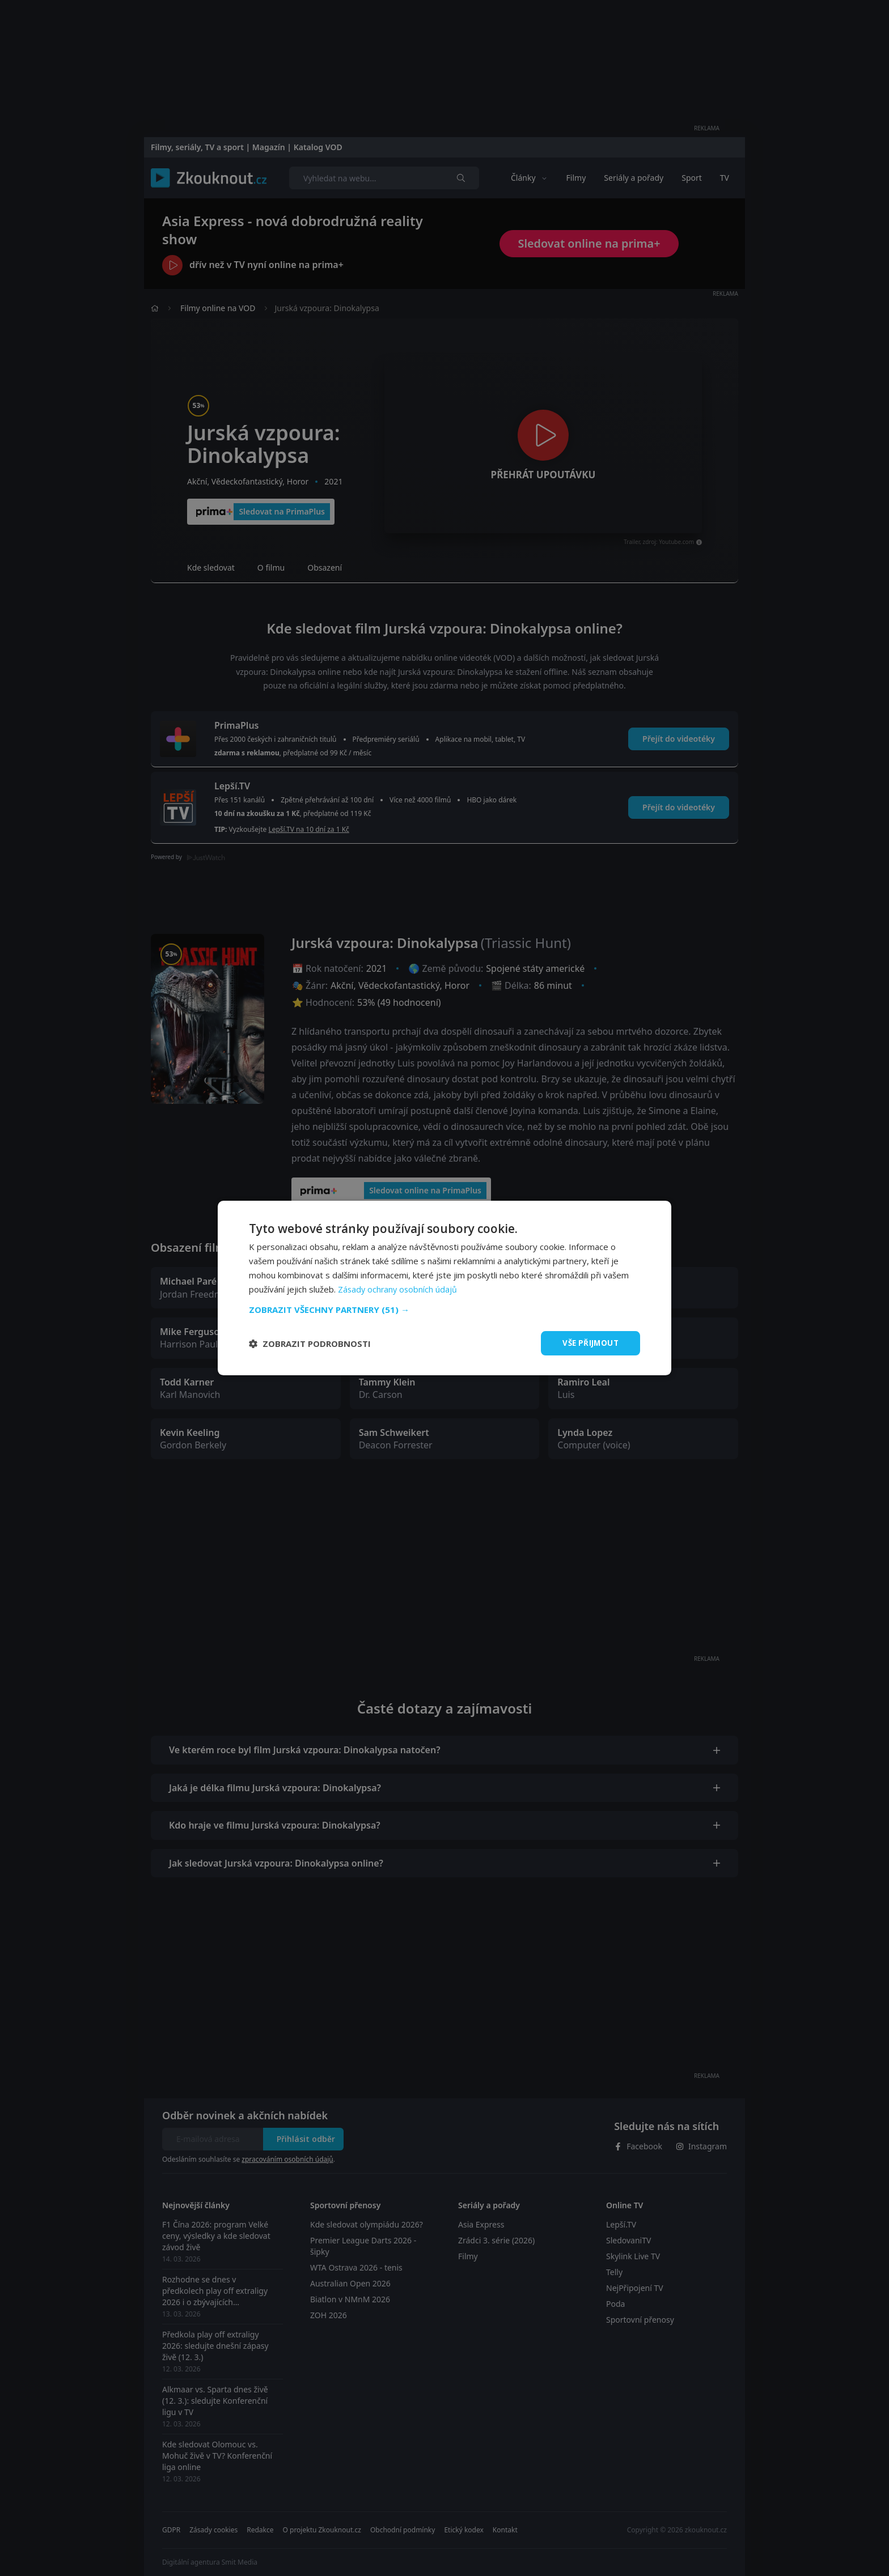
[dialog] (444, 1288)
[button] (444, 1309)
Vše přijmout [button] (589, 1342)
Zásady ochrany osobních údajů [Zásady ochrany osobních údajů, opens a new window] (399, 1288)
